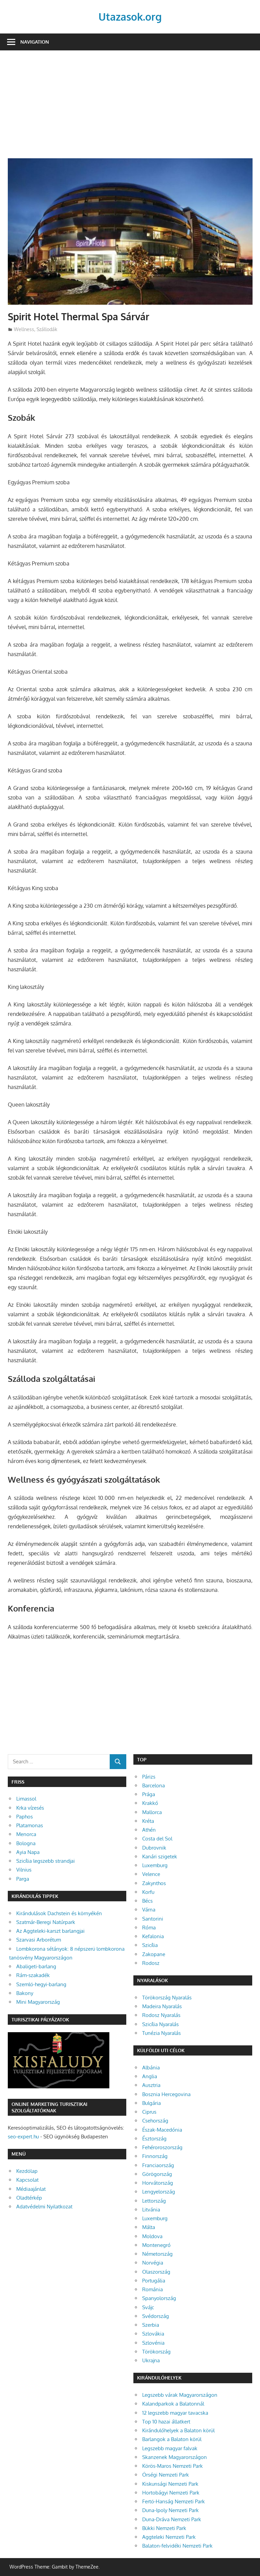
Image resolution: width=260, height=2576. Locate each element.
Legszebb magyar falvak (169, 2448)
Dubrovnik (154, 1847)
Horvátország (157, 2183)
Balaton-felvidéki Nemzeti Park (177, 2546)
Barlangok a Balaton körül (171, 2439)
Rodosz (150, 1963)
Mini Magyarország (38, 2002)
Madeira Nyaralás (162, 2006)
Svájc (148, 2307)
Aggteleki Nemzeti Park (169, 2537)
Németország (157, 2254)
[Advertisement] (130, 108)
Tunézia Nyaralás (161, 2033)
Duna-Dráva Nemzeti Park (171, 2519)
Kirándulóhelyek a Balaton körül (178, 2430)
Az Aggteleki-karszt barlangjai (50, 1931)
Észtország (154, 2138)
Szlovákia (153, 2333)
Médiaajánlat (31, 2189)
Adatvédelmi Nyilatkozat (44, 2206)
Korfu (148, 1892)
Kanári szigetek (159, 1856)
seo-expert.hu (23, 2136)
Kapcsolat (27, 2180)
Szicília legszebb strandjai (45, 1861)
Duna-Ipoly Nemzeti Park (170, 2510)
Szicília (150, 1945)
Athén (149, 1830)
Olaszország (156, 2272)
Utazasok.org (130, 16)
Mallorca (152, 1812)
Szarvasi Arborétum (38, 1939)
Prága (148, 1794)
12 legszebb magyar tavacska (175, 2413)
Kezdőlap (27, 2171)
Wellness (24, 329)
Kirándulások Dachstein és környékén (59, 1913)
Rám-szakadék (33, 1975)
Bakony (24, 1993)
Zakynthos (154, 1883)
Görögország (157, 2174)
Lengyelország (158, 2191)
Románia (152, 2289)
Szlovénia (153, 2343)
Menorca (26, 1834)
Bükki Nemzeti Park (164, 2528)
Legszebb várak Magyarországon (179, 2395)
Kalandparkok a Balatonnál (173, 2403)
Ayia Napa (28, 1852)
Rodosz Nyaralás (161, 2015)
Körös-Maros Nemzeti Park (172, 2466)
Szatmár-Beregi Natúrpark (45, 1922)
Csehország (155, 2120)
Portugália (153, 2280)
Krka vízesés (30, 1808)
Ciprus (149, 2112)
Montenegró (156, 2245)
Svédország (155, 2316)
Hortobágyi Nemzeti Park (170, 2492)
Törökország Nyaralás (167, 1997)
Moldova (152, 2236)
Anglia (149, 2076)
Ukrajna (151, 2360)
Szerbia (150, 2325)
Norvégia (152, 2262)
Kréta (148, 1821)
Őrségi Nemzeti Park (165, 2474)
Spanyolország (159, 2298)
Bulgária (151, 2103)
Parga (22, 1879)
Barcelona (153, 1785)
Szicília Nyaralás (160, 2024)
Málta (148, 2227)
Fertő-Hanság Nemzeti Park (173, 2501)
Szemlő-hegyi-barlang (41, 1984)
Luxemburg (155, 1865)
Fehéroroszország (162, 2147)
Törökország (156, 2351)
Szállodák (47, 329)
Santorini (152, 1919)
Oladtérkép (29, 2198)
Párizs (148, 1776)
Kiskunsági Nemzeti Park (170, 2484)
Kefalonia (153, 1936)
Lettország (154, 2201)
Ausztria (151, 2085)
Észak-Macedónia (162, 2130)
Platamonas (29, 1825)
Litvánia (151, 2209)
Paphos (24, 1816)
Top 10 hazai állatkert (166, 2421)
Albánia (151, 2067)
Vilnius (23, 1869)
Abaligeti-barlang (36, 1966)
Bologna (26, 1843)
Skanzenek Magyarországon (174, 2457)
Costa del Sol (157, 1838)
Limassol (26, 1798)
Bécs (147, 1901)
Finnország (155, 2156)
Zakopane (153, 1954)
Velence (151, 1874)
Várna (148, 1909)
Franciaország (158, 2165)
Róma (149, 1927)
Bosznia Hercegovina (166, 2094)
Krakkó (150, 1803)
